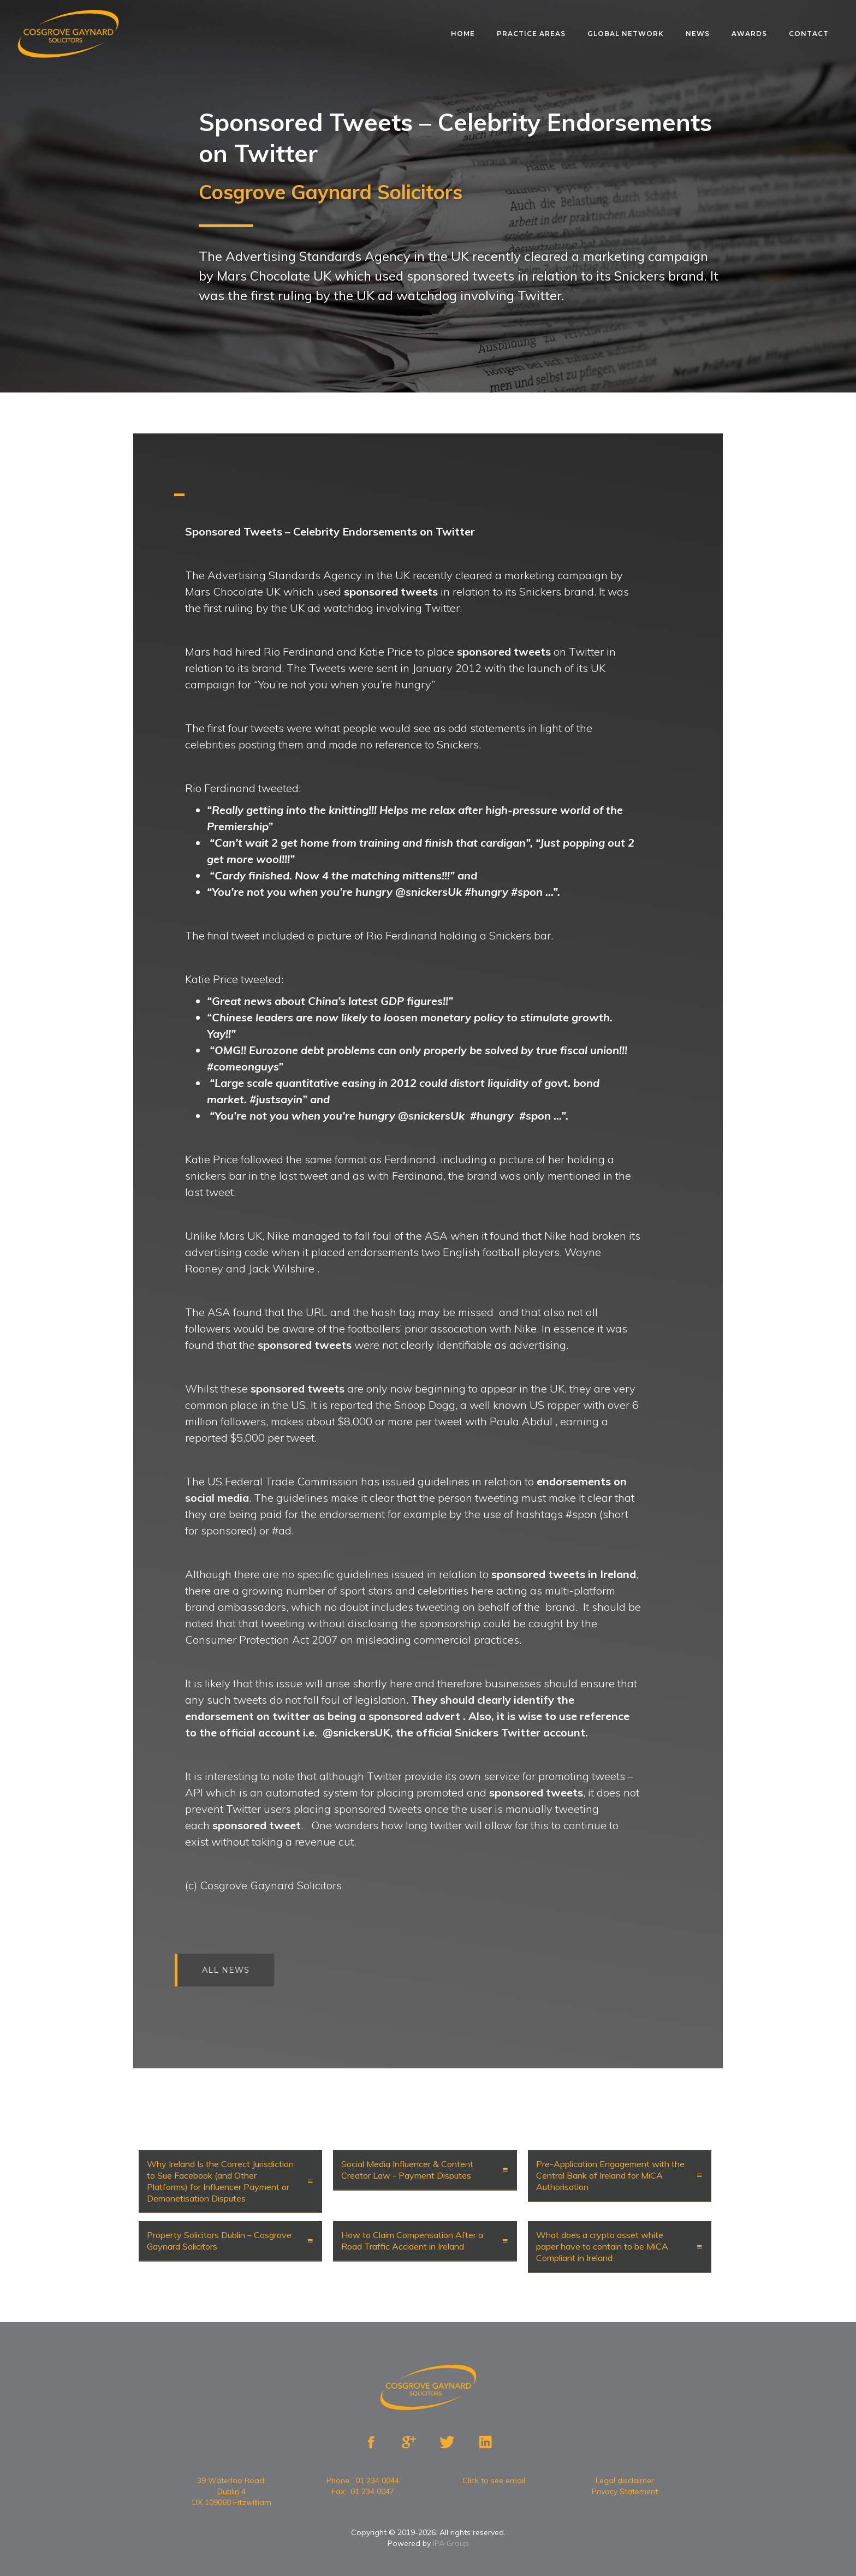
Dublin (228, 2491)
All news (234, 1970)
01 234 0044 (377, 2480)
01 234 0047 (372, 2491)
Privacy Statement (625, 2491)
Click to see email (493, 2480)
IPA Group (451, 2543)
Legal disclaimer (625, 2480)
